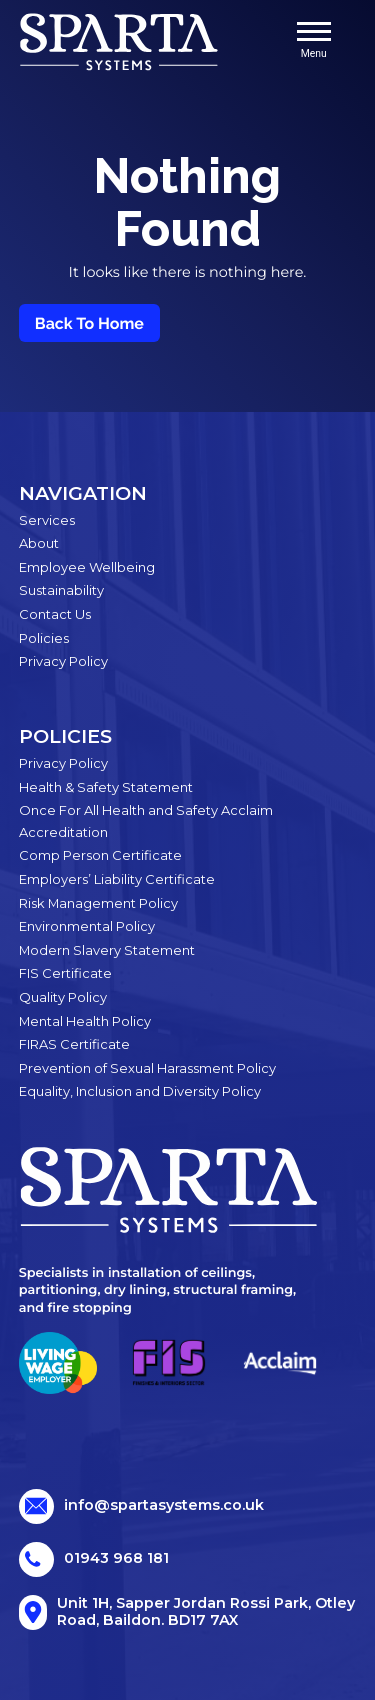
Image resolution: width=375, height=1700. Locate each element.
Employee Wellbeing (87, 567)
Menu (314, 41)
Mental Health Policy (85, 1021)
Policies (44, 638)
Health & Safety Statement (106, 787)
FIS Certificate (65, 973)
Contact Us (55, 614)
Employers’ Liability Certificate (117, 879)
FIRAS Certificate (74, 1044)
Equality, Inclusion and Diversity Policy (140, 1091)
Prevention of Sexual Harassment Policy (147, 1068)
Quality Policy (63, 997)
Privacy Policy (63, 661)
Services (47, 520)
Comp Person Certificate (100, 855)
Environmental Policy (87, 926)
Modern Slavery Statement (107, 950)
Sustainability (61, 590)
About (39, 543)
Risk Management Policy (98, 903)
